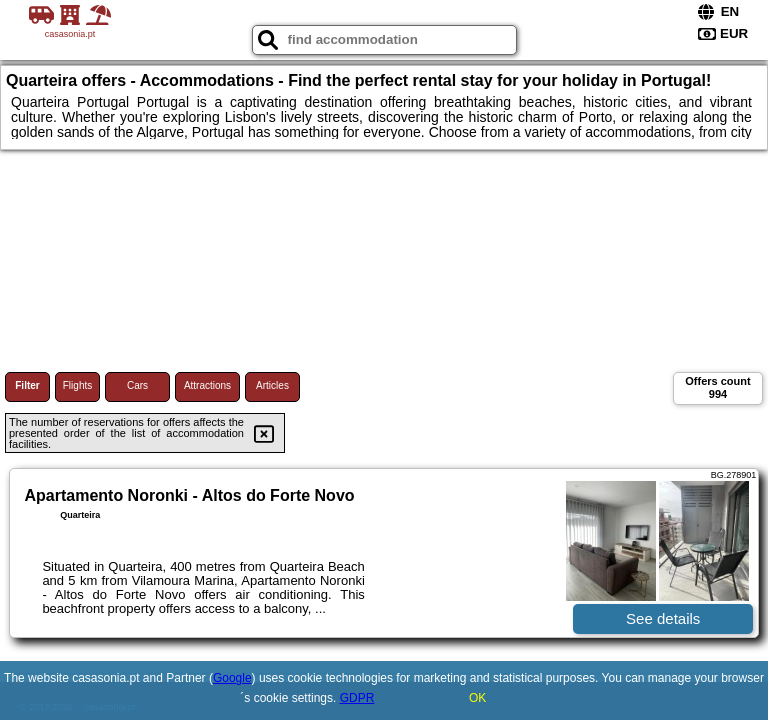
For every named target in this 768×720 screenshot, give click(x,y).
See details (663, 618)
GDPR (357, 698)
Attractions (207, 385)
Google (232, 678)
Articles (272, 385)
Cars (137, 385)
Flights (77, 385)
